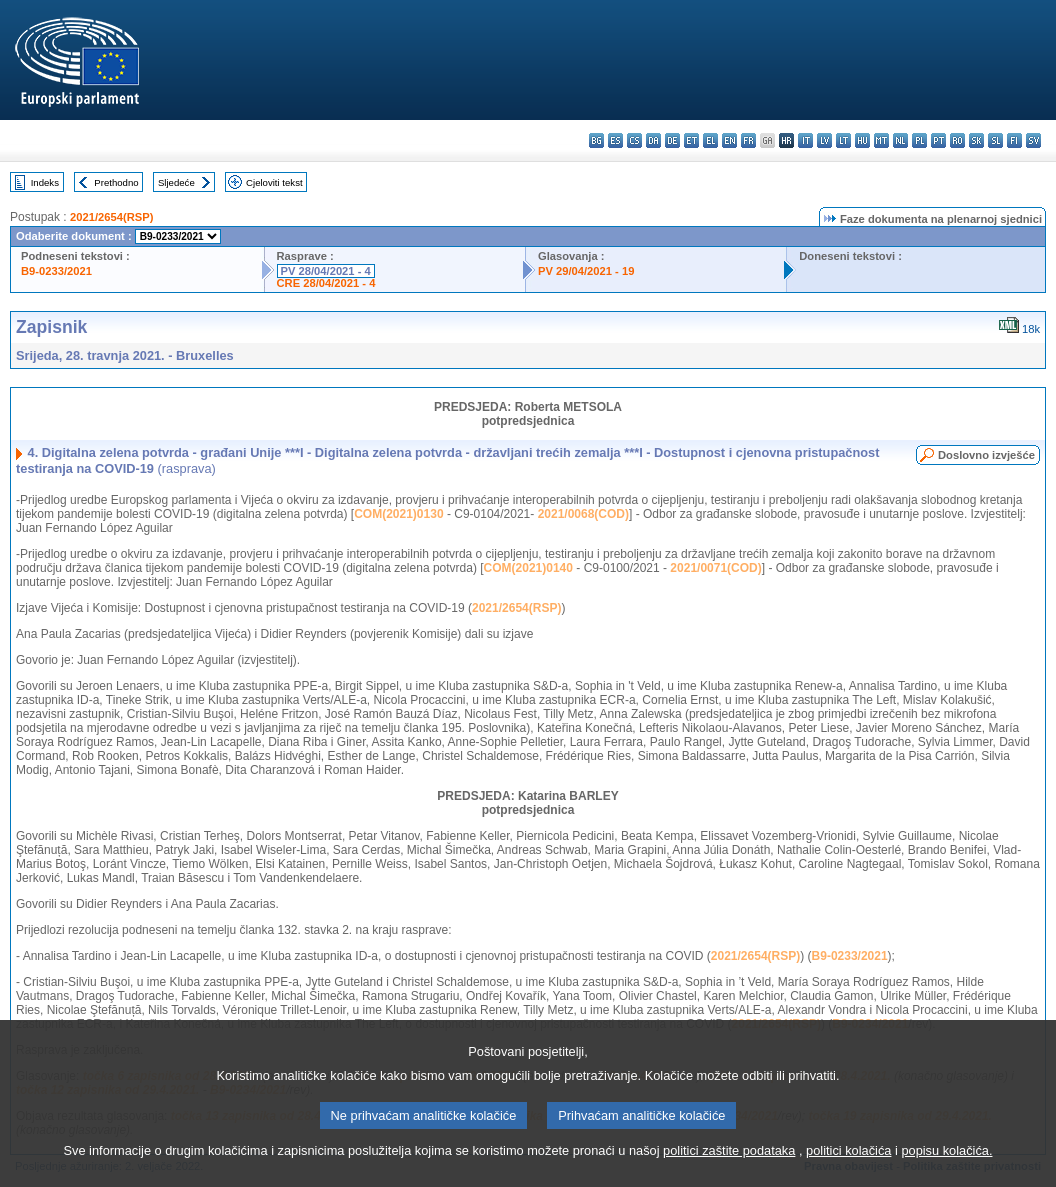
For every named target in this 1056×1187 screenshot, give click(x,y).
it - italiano (805, 140)
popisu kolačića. (946, 1163)
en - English (729, 140)
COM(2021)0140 (528, 568)
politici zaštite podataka (729, 1163)
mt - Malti (881, 140)
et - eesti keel (691, 140)
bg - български (596, 140)
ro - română (957, 140)
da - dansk (653, 140)
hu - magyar (862, 140)
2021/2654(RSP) (111, 217)
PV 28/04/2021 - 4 (326, 271)
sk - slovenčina (976, 140)
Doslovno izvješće (986, 455)
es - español (615, 140)
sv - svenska (1033, 140)
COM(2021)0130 (398, 514)
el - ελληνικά (710, 140)
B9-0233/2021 (56, 271)
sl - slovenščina (995, 140)
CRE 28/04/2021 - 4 (326, 283)
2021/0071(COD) (715, 568)
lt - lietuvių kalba (843, 140)
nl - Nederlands (900, 140)
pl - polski (919, 140)
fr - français (748, 140)
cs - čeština (634, 140)
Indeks (45, 182)
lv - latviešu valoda (824, 140)
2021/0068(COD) (583, 514)
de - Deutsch (672, 140)
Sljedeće (176, 182)
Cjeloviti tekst (274, 182)
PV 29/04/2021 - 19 (586, 271)
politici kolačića (848, 1163)
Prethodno (116, 182)
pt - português (938, 140)
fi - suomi (1014, 140)
